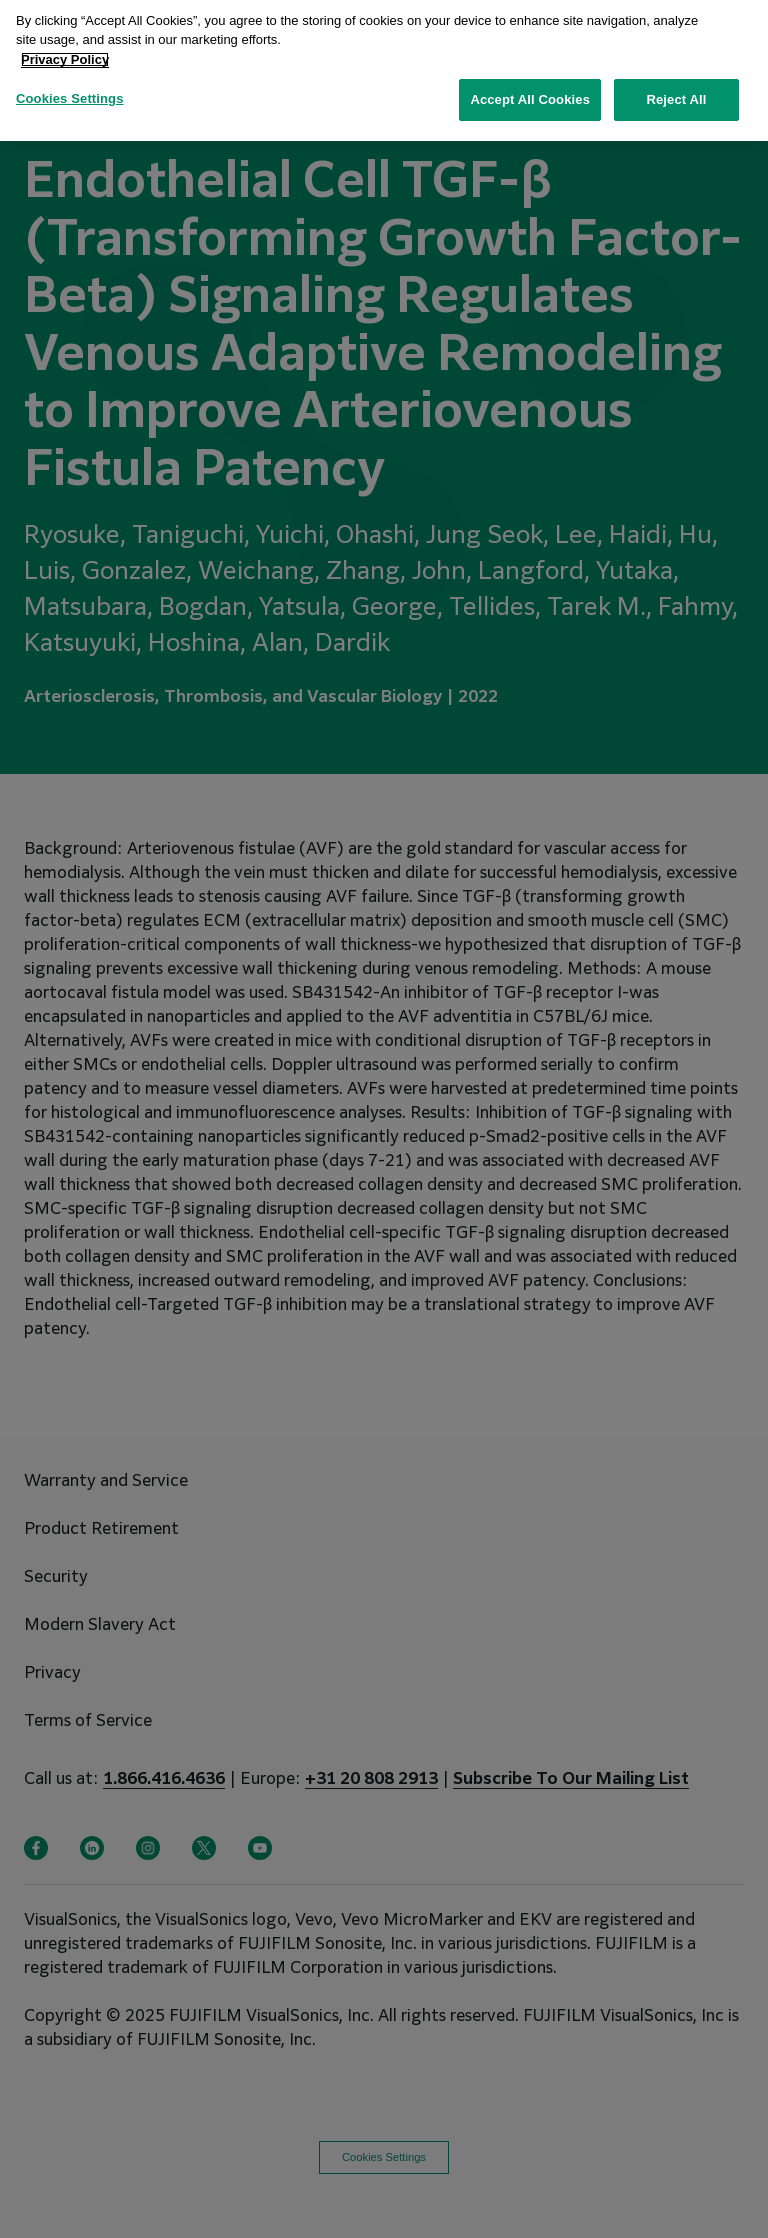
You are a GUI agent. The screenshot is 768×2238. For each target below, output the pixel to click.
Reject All (676, 89)
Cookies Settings (70, 88)
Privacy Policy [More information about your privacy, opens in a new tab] (65, 48)
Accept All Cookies (530, 89)
